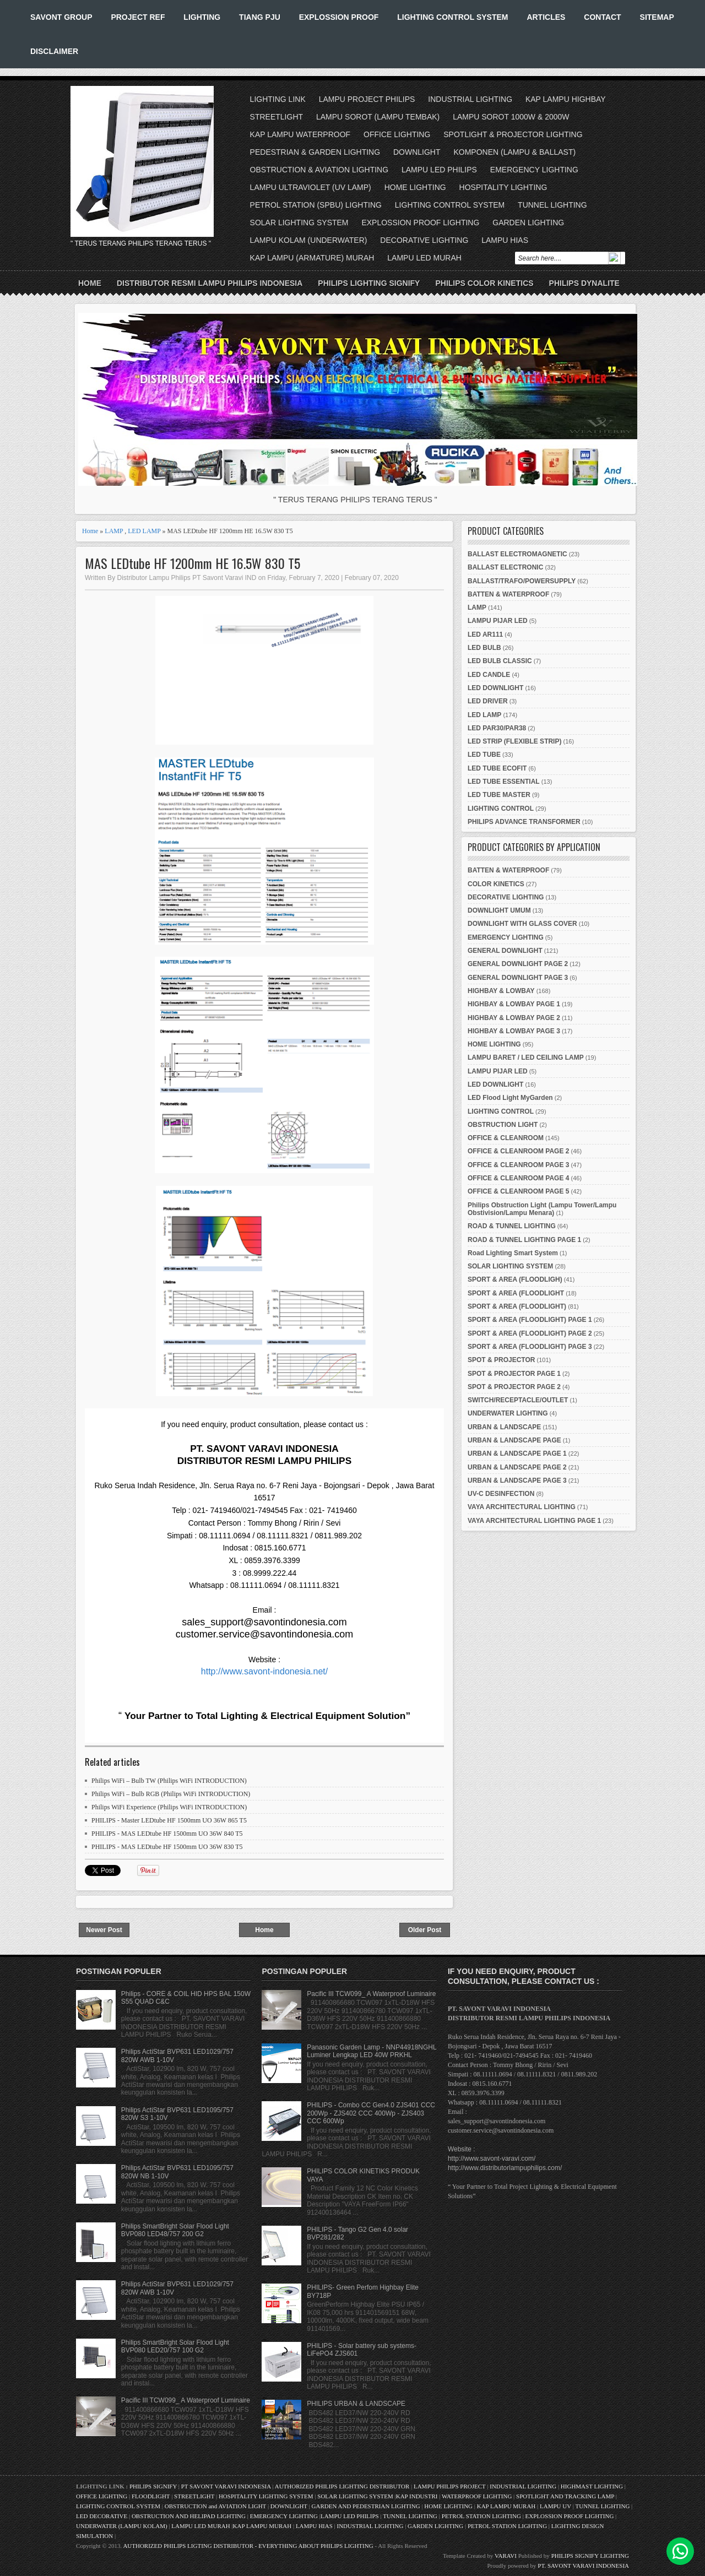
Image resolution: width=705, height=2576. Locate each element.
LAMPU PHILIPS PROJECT (450, 2486)
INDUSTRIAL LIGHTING (470, 99)
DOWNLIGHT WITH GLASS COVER (522, 924)
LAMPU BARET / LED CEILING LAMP (526, 1057)
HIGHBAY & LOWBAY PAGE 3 (514, 1031)
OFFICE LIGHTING (397, 134)
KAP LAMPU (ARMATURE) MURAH (312, 257)
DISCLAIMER (54, 51)
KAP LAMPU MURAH (506, 2506)
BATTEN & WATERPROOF (508, 594)
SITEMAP (657, 17)
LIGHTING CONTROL (501, 808)
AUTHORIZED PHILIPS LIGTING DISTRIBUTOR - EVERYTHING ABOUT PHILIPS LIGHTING (248, 2545)
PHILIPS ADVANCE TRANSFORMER (524, 822)
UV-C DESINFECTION (501, 1494)
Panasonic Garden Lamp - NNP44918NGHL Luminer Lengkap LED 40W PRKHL (371, 2051)
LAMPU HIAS (504, 240)
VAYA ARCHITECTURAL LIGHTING (522, 1507)
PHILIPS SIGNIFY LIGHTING (590, 2555)
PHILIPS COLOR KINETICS (484, 283)
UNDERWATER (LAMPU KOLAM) (121, 2526)
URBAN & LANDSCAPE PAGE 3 (517, 1480)
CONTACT (602, 17)
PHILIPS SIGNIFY (153, 2486)
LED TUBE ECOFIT (497, 768)
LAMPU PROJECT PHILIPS (367, 99)
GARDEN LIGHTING (528, 222)
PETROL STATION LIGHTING (481, 2516)
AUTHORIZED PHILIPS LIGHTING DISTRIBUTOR (343, 2486)
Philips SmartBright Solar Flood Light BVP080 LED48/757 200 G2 (175, 2230)
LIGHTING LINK (278, 99)
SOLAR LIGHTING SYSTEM (299, 222)
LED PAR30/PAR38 (497, 728)
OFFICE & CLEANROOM (506, 1138)
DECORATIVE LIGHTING (424, 240)
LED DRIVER (488, 701)
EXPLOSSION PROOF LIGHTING (420, 222)
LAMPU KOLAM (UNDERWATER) (308, 240)
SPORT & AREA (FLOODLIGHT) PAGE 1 (530, 1320)
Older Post (425, 1930)
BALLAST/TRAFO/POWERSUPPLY (522, 581)
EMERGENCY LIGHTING (534, 169)
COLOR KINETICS (496, 884)
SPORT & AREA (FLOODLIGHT (516, 1293)
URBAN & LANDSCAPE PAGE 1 (517, 1453)
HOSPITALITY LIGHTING (503, 187)
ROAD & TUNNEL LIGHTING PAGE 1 (524, 1240)
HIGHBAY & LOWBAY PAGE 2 (514, 1018)
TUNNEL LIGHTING (552, 204)
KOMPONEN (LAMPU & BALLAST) (514, 152)
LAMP (114, 531)
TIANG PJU (259, 17)
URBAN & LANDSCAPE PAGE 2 (517, 1467)
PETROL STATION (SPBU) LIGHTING (316, 204)
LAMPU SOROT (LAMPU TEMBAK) (378, 116)
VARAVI (506, 2555)
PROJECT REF (138, 17)
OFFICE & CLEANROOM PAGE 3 (518, 1165)
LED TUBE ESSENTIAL (504, 781)
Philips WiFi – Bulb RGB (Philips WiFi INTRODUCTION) (170, 1794)
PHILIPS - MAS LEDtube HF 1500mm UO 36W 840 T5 (167, 1833)
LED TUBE (484, 754)
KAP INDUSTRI (417, 2496)
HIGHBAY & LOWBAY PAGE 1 (514, 1004)
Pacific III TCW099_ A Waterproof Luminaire (185, 2400)
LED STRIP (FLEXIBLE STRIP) (514, 741)
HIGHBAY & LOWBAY (501, 991)
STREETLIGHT (276, 116)
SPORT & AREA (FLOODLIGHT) (517, 1306)
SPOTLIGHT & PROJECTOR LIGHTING (512, 134)
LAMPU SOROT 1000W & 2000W (511, 116)
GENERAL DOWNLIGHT (505, 951)
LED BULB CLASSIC (500, 661)
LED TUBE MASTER (499, 795)
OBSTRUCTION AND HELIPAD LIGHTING (189, 2516)
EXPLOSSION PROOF (339, 17)
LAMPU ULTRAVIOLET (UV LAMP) (310, 187)
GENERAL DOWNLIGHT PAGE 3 (518, 977)
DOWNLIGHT (417, 152)
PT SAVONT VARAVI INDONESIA (227, 2486)
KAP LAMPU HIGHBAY (565, 99)
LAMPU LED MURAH (424, 257)
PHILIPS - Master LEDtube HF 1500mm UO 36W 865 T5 (169, 1820)
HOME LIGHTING (415, 187)
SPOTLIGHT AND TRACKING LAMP (565, 2496)
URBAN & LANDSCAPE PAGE (514, 1440)
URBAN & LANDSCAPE (504, 1427)
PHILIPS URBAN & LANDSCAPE (356, 2403)
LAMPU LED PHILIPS (439, 169)
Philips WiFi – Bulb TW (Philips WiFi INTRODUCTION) (169, 1781)
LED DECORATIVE (101, 2516)
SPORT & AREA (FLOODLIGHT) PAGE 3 (530, 1347)
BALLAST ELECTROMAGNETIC (517, 554)
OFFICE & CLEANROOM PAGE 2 (518, 1151)
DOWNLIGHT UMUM (499, 910)
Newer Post (104, 1930)
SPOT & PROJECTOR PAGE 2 (514, 1387)
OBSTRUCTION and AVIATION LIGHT (215, 2506)
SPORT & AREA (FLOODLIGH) (515, 1279)
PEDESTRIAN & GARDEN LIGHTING (315, 152)
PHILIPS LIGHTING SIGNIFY (369, 283)
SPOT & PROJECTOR (501, 1360)
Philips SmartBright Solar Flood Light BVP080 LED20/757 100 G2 (175, 2346)
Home (89, 283)
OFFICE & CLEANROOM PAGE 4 (518, 1178)
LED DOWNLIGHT (495, 688)
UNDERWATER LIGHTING (508, 1413)
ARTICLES (546, 17)
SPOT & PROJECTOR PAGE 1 (514, 1374)
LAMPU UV (555, 2506)
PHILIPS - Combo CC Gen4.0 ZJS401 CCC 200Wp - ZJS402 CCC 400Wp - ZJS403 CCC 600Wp (371, 2113)
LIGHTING (201, 17)
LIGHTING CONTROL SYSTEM (452, 17)
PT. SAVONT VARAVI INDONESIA (583, 2565)
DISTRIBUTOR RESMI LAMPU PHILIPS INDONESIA (209, 283)
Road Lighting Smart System (513, 1253)
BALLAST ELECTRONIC (505, 567)
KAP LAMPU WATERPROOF (300, 134)
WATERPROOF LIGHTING (477, 2496)
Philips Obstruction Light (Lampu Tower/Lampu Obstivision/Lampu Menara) (542, 1209)
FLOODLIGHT (151, 2496)
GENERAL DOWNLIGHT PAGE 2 (518, 964)
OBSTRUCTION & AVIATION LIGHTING (319, 169)
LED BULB (484, 648)
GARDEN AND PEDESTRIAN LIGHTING (366, 2506)
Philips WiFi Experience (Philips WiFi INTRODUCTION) (169, 1807)
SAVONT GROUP (61, 17)
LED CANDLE (489, 675)
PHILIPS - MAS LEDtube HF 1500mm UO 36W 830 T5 (167, 1847)
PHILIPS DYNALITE (584, 283)
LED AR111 (485, 634)
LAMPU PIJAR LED (498, 621)
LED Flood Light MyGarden (510, 1098)
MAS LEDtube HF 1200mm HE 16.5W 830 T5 (192, 563)
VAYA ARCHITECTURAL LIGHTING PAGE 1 (534, 1521)
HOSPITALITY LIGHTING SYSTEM (266, 2496)
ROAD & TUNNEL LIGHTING (512, 1226)
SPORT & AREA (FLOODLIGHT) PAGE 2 (530, 1333)
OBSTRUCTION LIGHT (503, 1125)
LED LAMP (144, 531)
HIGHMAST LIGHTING (592, 2486)
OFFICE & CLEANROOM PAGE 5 (518, 1191)
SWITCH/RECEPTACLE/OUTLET (518, 1400)
